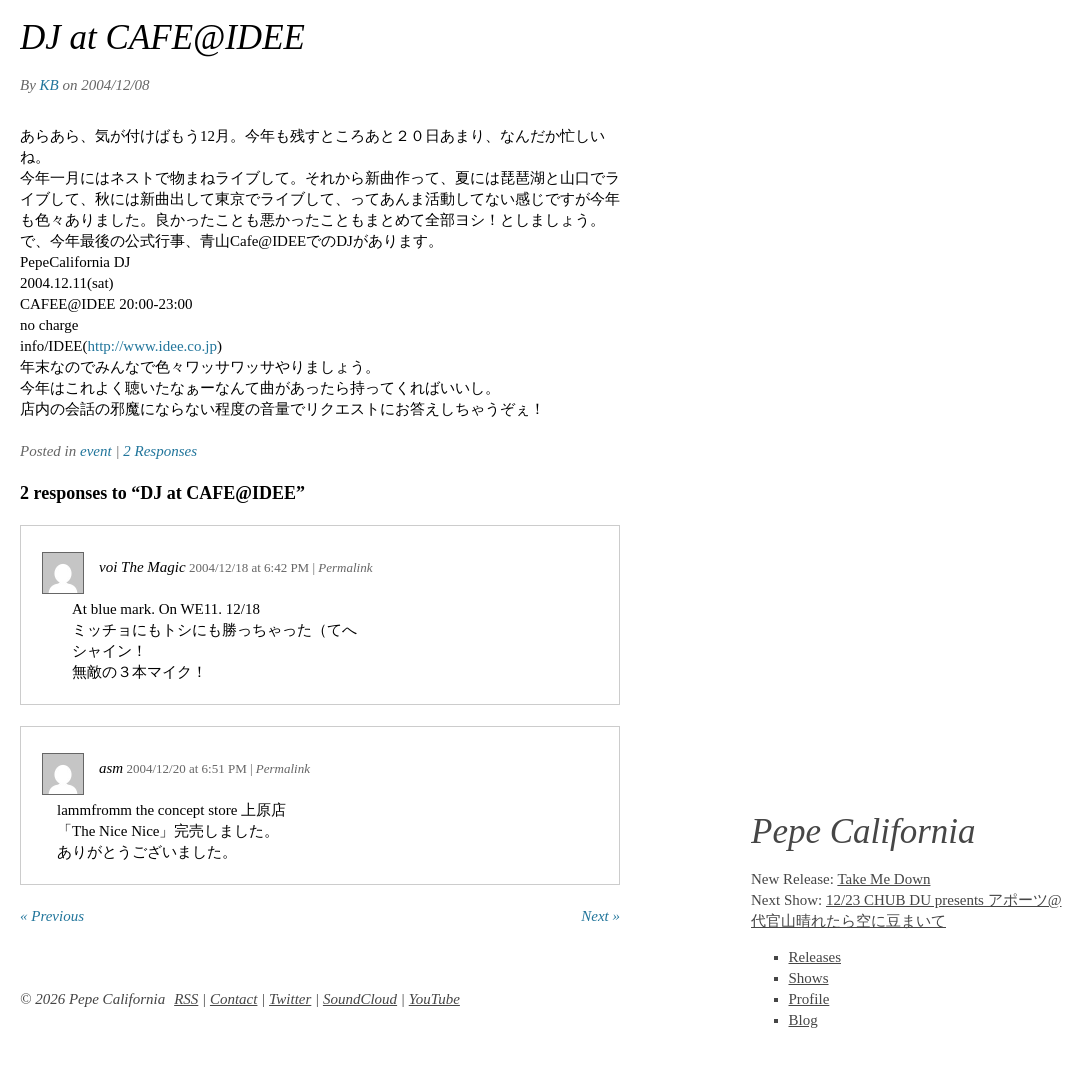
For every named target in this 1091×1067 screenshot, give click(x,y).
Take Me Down (883, 879)
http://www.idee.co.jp (151, 346)
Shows (809, 978)
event (96, 451)
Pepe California (863, 831)
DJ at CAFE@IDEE (162, 37)
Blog (803, 1020)
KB (49, 85)
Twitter (290, 999)
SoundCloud (360, 999)
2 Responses (160, 451)
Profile (809, 999)
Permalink (345, 567)
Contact (234, 999)
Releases (815, 957)
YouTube (434, 999)
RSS (186, 999)
